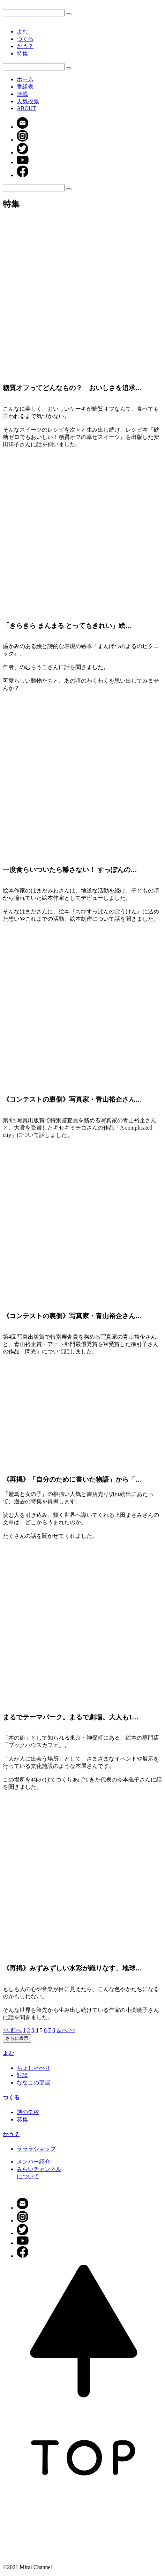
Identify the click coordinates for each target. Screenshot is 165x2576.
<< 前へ (12, 2030)
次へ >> (66, 2030)
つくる (25, 39)
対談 (22, 2075)
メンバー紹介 (33, 2162)
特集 (22, 53)
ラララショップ (36, 2149)
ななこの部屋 (33, 2082)
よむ (22, 32)
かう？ (25, 46)
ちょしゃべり (33, 2068)
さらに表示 (17, 2038)
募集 (22, 2119)
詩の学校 (28, 2112)
